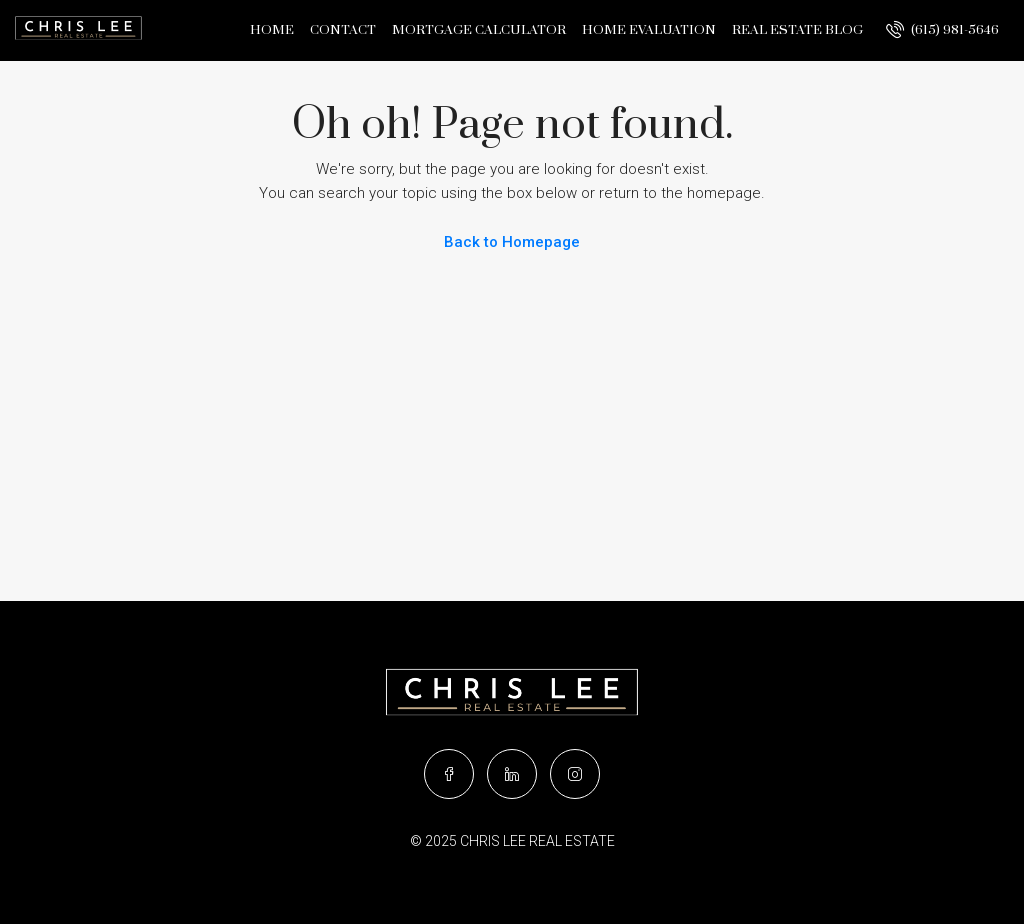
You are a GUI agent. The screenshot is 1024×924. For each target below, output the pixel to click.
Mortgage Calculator (479, 30)
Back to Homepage (512, 242)
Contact (343, 30)
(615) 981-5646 (942, 29)
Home (272, 30)
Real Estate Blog (797, 30)
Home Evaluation (649, 30)
